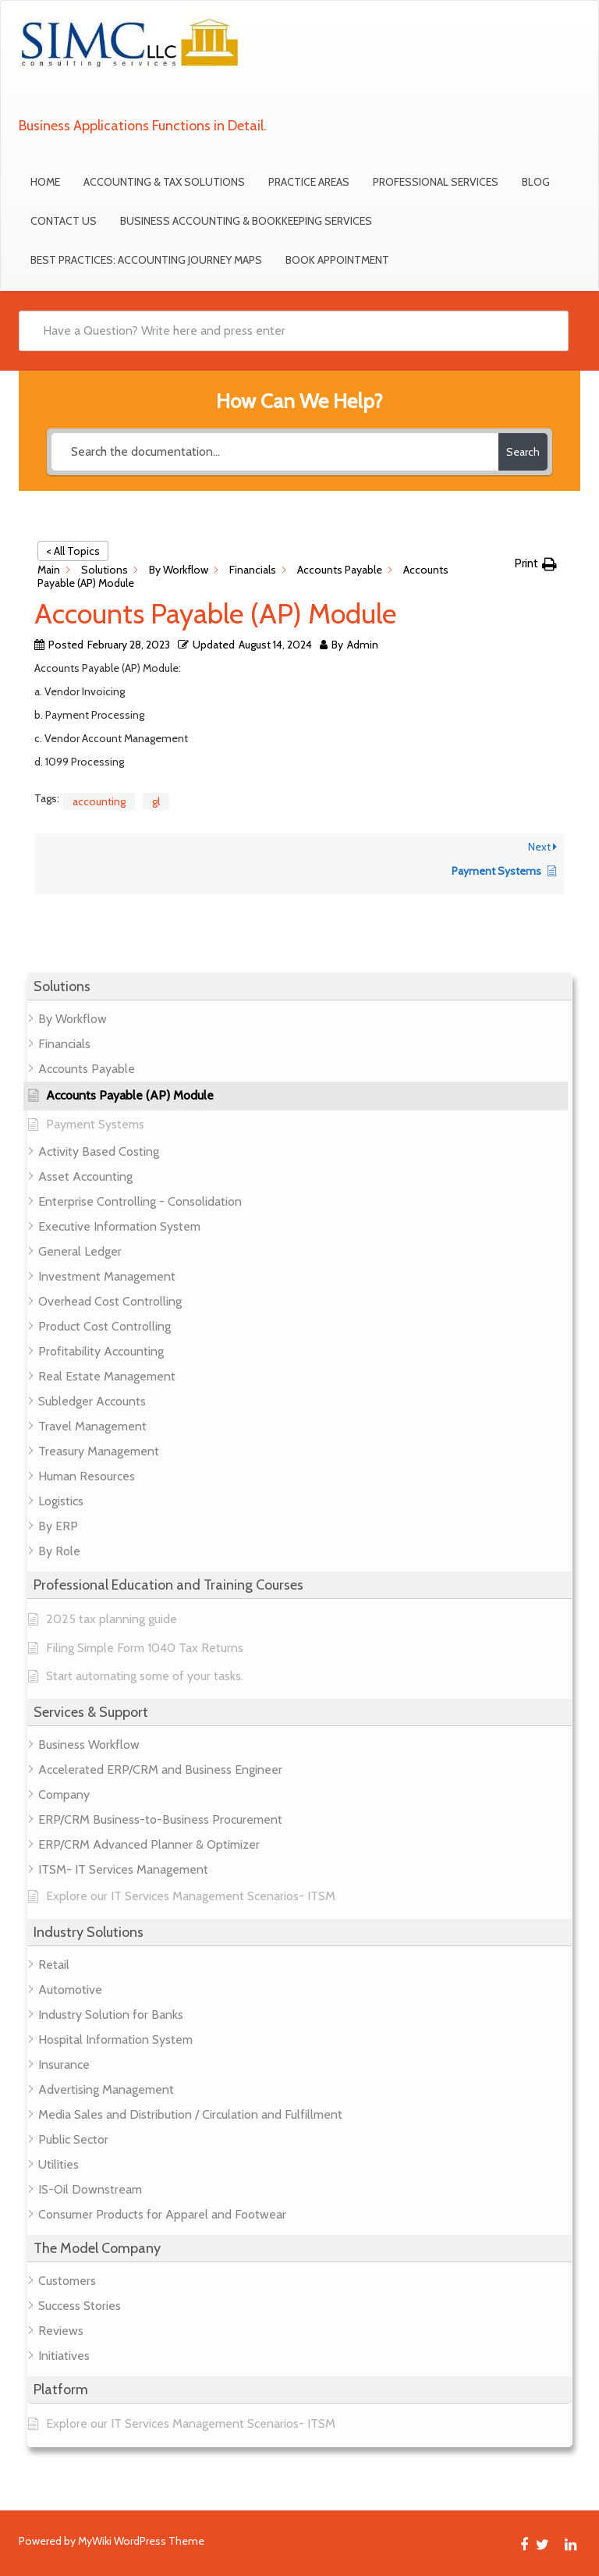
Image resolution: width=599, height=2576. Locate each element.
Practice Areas (308, 182)
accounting (99, 801)
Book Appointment (337, 260)
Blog (536, 182)
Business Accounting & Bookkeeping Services (246, 221)
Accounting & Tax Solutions (164, 182)
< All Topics (73, 551)
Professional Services (435, 182)
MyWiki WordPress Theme (141, 2541)
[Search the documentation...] (274, 452)
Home (45, 182)
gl (156, 801)
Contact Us (63, 221)
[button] (299, 986)
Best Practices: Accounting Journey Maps (146, 260)
